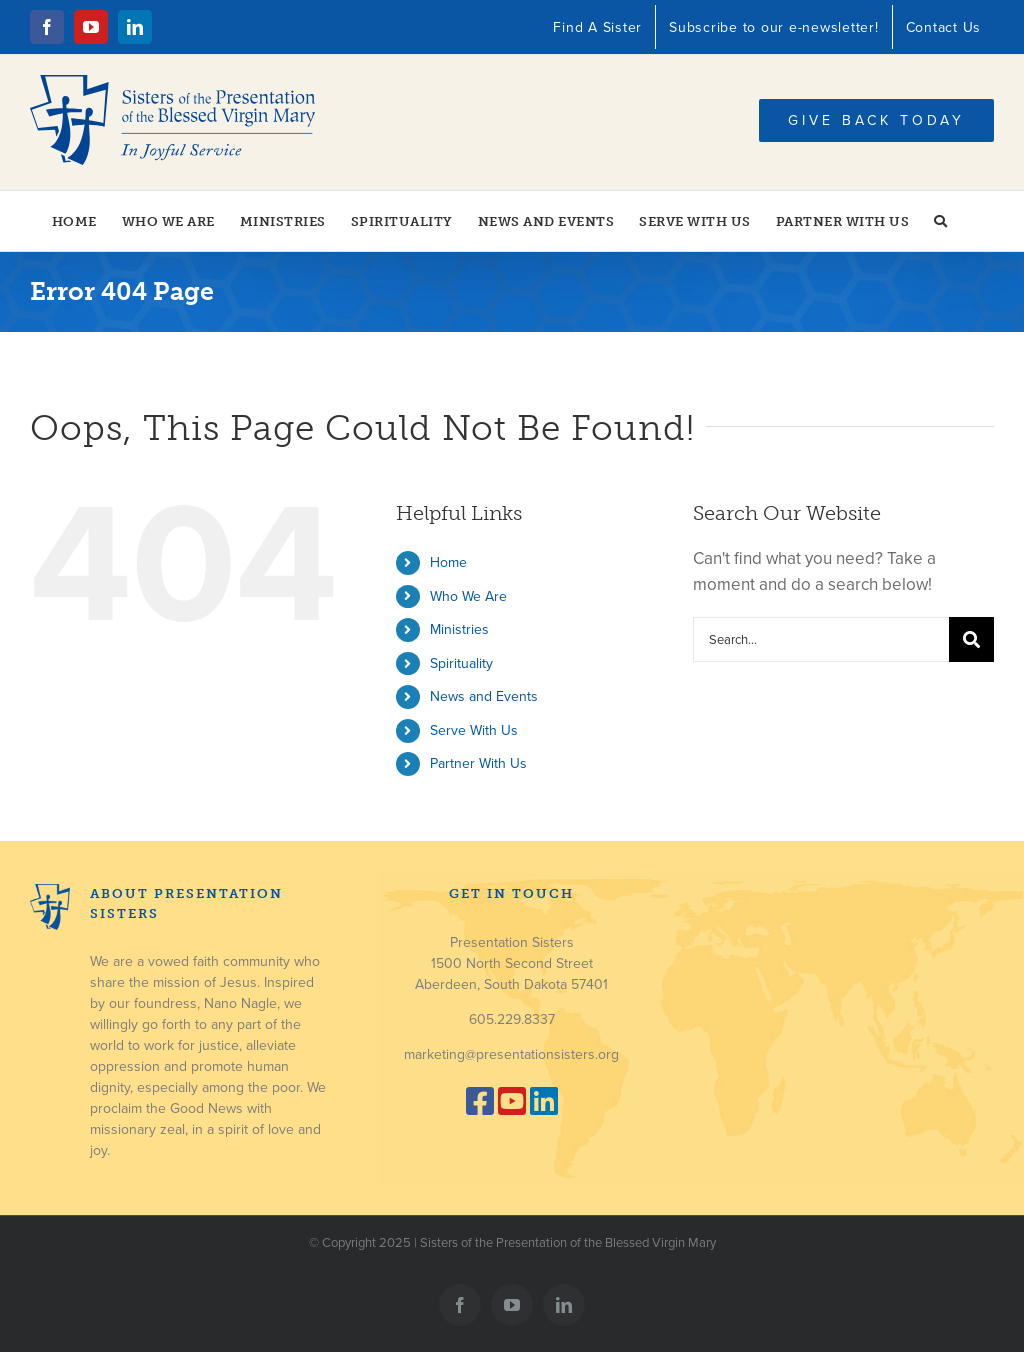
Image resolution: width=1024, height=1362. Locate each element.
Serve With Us (474, 730)
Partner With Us (478, 763)
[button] (941, 221)
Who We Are (468, 596)
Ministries (459, 629)
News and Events (484, 696)
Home (448, 562)
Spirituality (461, 663)
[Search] (971, 639)
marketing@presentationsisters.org (511, 1054)
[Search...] (821, 639)
